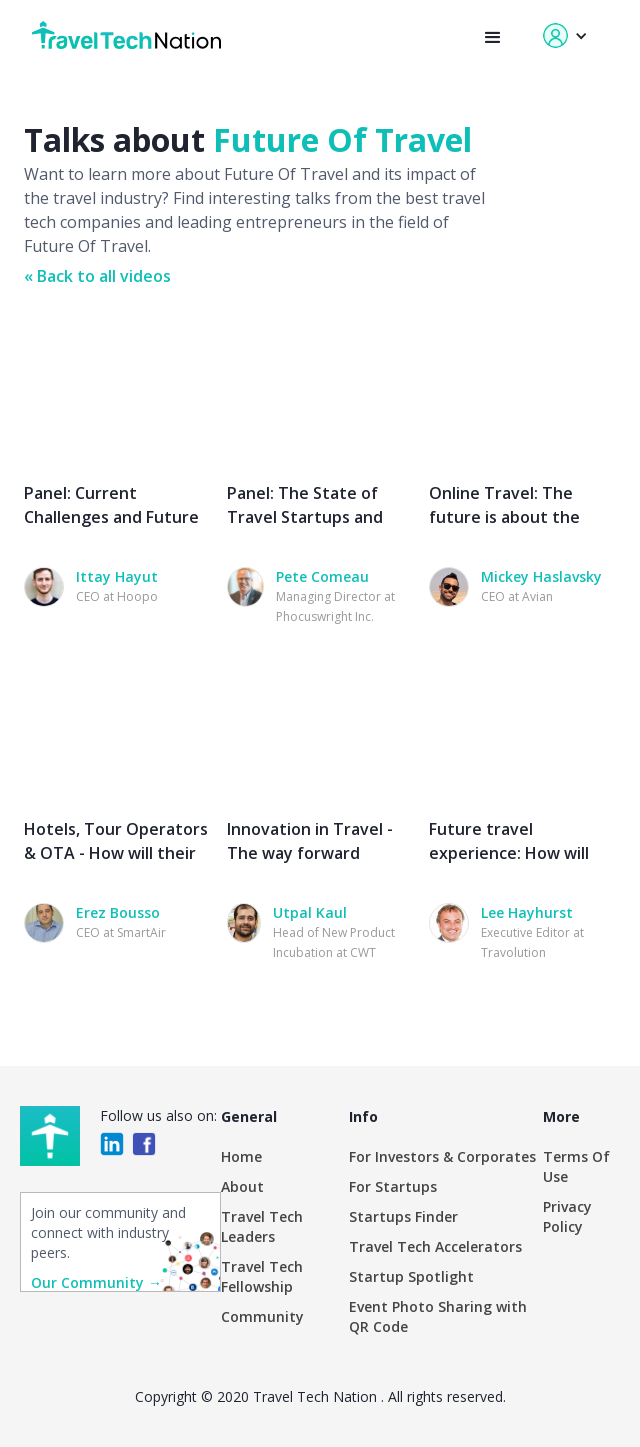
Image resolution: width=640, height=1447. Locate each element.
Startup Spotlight (411, 1276)
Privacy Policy (567, 1216)
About (242, 1186)
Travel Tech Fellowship (262, 1276)
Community (262, 1316)
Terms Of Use (576, 1166)
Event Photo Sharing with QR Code (438, 1316)
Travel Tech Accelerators (435, 1246)
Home (241, 1156)
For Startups (393, 1186)
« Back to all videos (97, 276)
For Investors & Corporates (442, 1156)
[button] (493, 38)
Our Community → (96, 1282)
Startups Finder (403, 1216)
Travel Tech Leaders (262, 1226)
